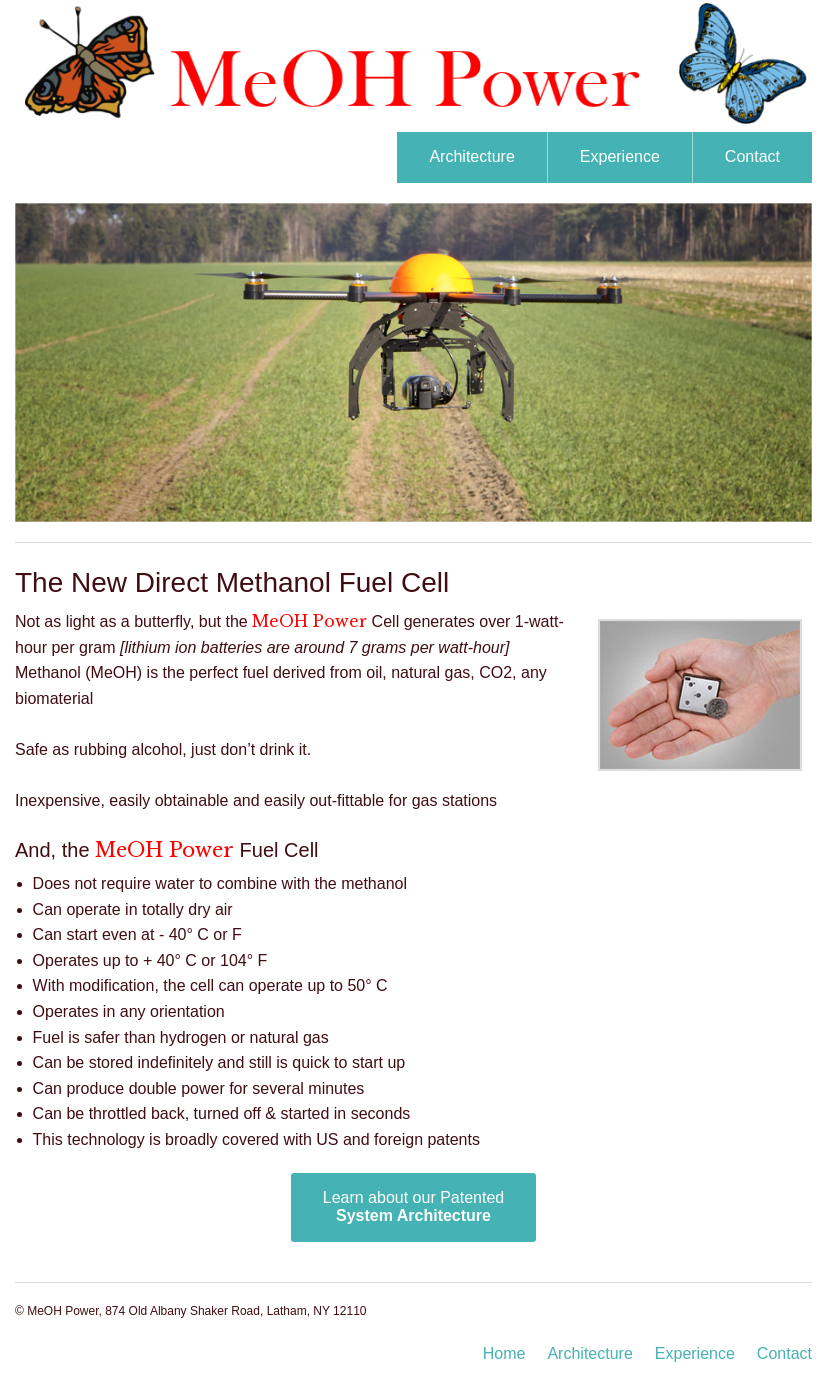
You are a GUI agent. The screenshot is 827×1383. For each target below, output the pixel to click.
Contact (752, 156)
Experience (620, 156)
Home (504, 1353)
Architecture (471, 156)
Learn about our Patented (413, 1206)
